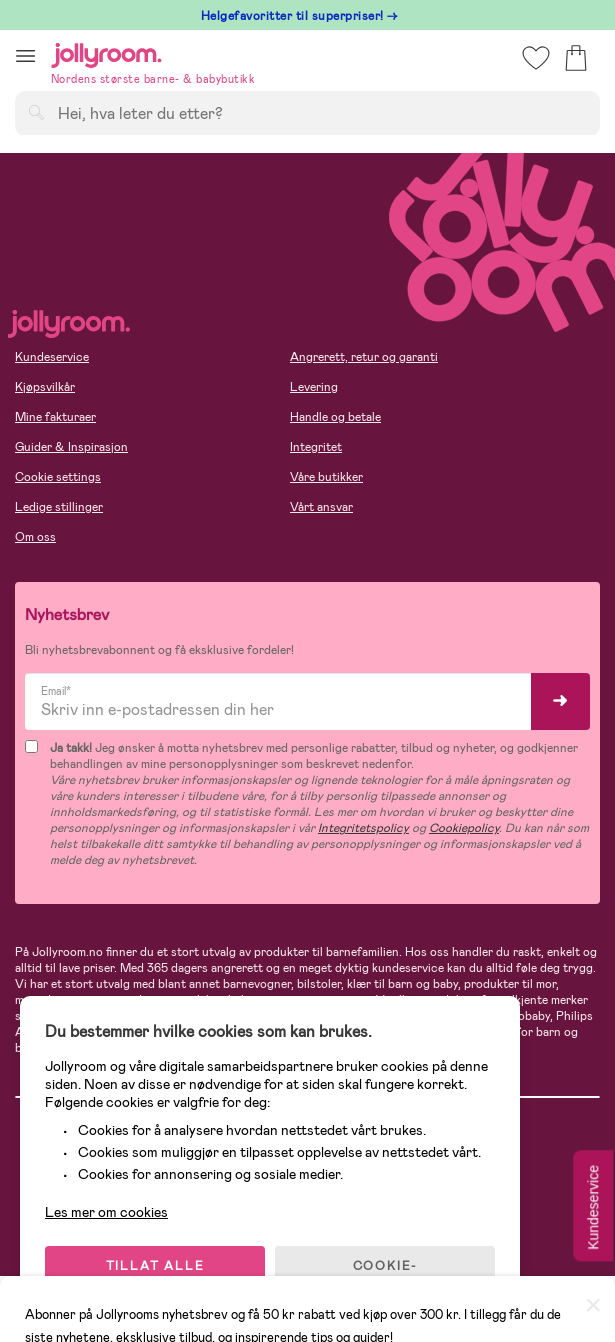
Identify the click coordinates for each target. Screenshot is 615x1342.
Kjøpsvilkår (45, 387)
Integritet (316, 447)
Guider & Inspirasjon (71, 447)
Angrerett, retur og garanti (364, 357)
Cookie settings (58, 477)
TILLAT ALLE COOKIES (155, 1274)
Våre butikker (326, 477)
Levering (314, 387)
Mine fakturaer (55, 417)
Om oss (35, 537)
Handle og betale (335, 417)
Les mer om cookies (106, 1212)
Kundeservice (52, 357)
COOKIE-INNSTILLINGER (385, 1274)
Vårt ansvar (321, 507)
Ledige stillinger (59, 507)
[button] (25, 55)
